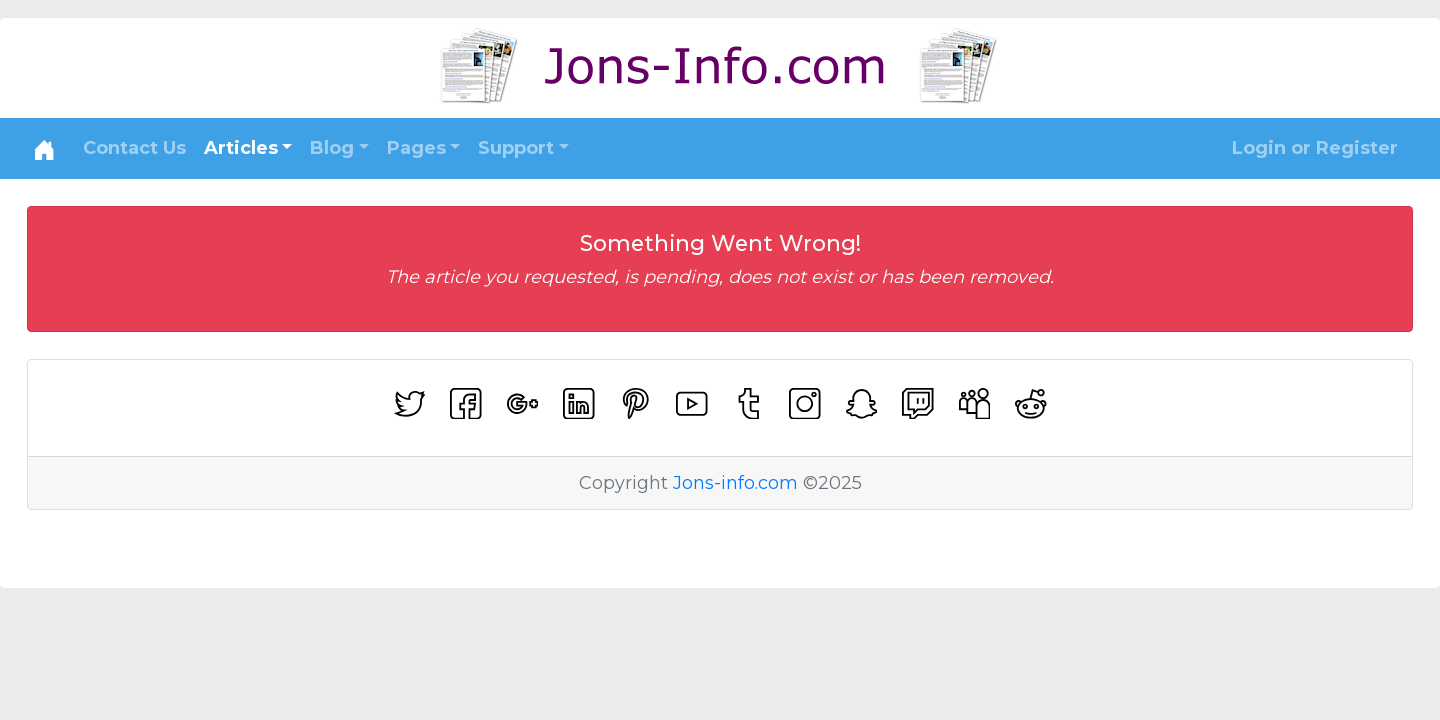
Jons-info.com (735, 483)
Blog (332, 148)
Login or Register (1315, 148)
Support (516, 148)
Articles (241, 148)
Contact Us (134, 148)
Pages (416, 148)
